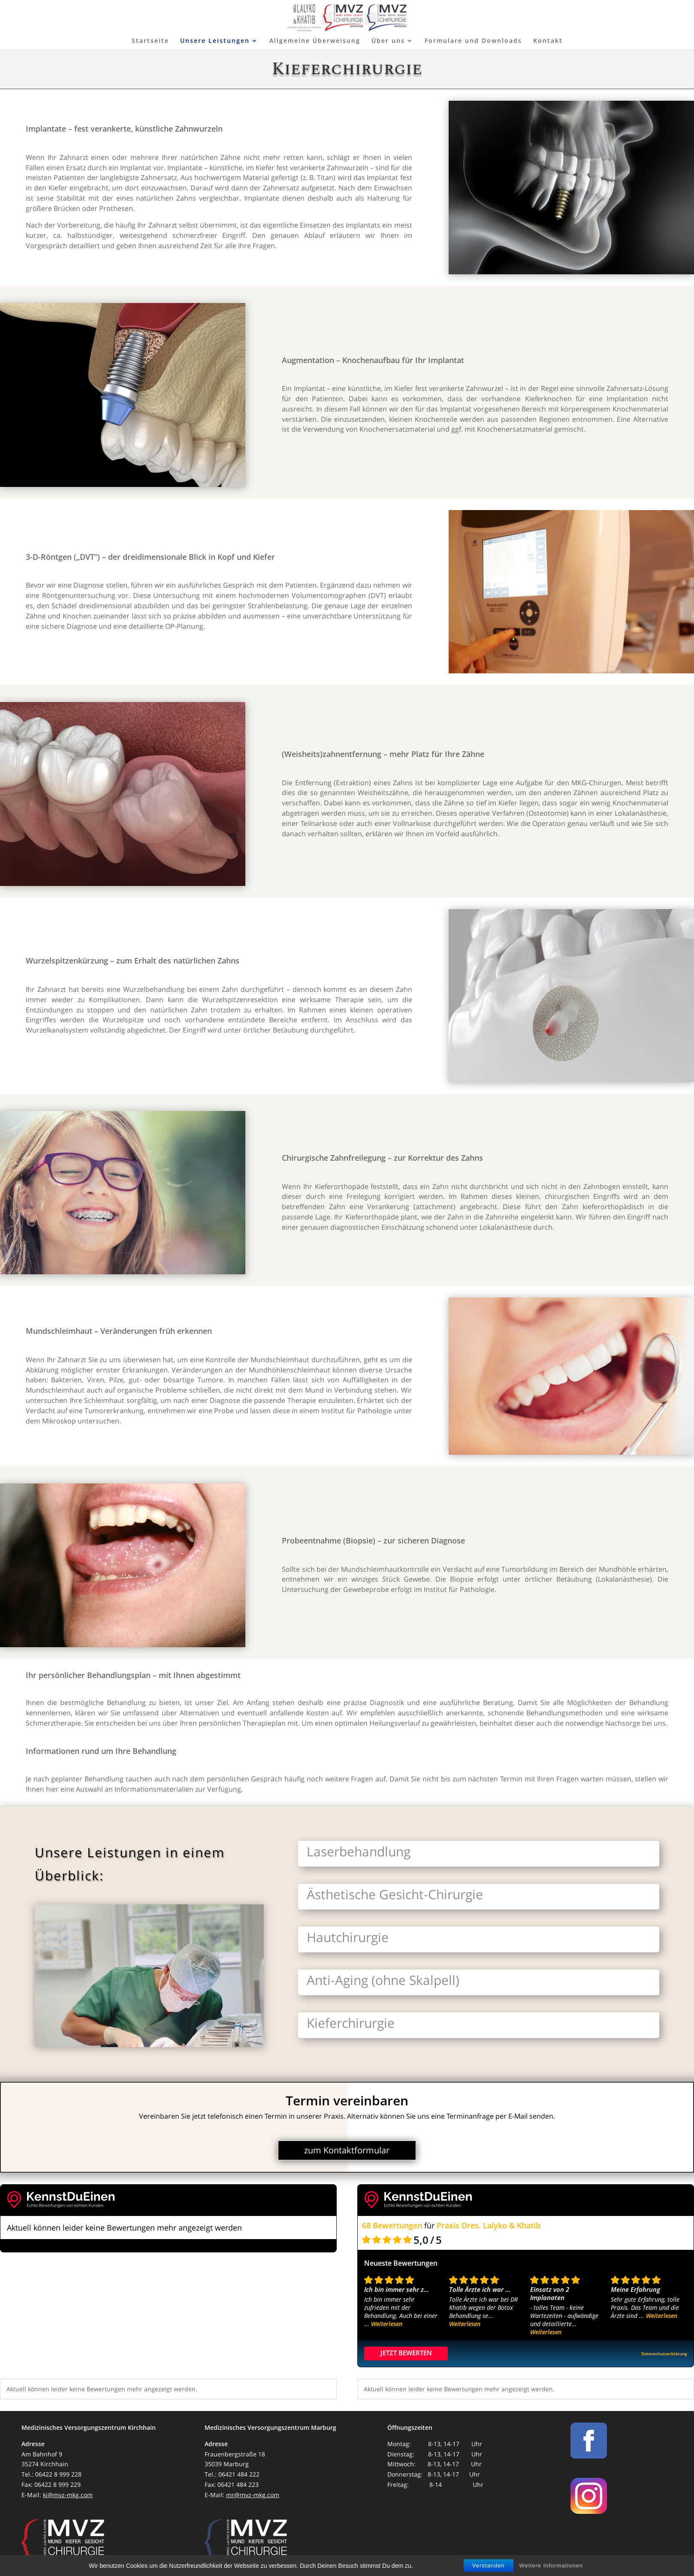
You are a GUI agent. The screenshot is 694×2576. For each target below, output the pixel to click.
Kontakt (548, 41)
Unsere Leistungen (215, 41)
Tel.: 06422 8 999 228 (51, 2474)
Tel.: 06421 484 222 (232, 2474)
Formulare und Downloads (473, 41)
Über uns (388, 41)
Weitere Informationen (551, 2565)
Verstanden (488, 2565)
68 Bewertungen (392, 2225)
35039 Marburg (227, 2464)
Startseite (150, 41)
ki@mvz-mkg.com (68, 2495)
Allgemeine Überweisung (314, 41)
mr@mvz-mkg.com (252, 2495)
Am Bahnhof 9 (41, 2454)
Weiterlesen (386, 2324)
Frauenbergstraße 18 (235, 2454)
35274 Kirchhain (44, 2464)
